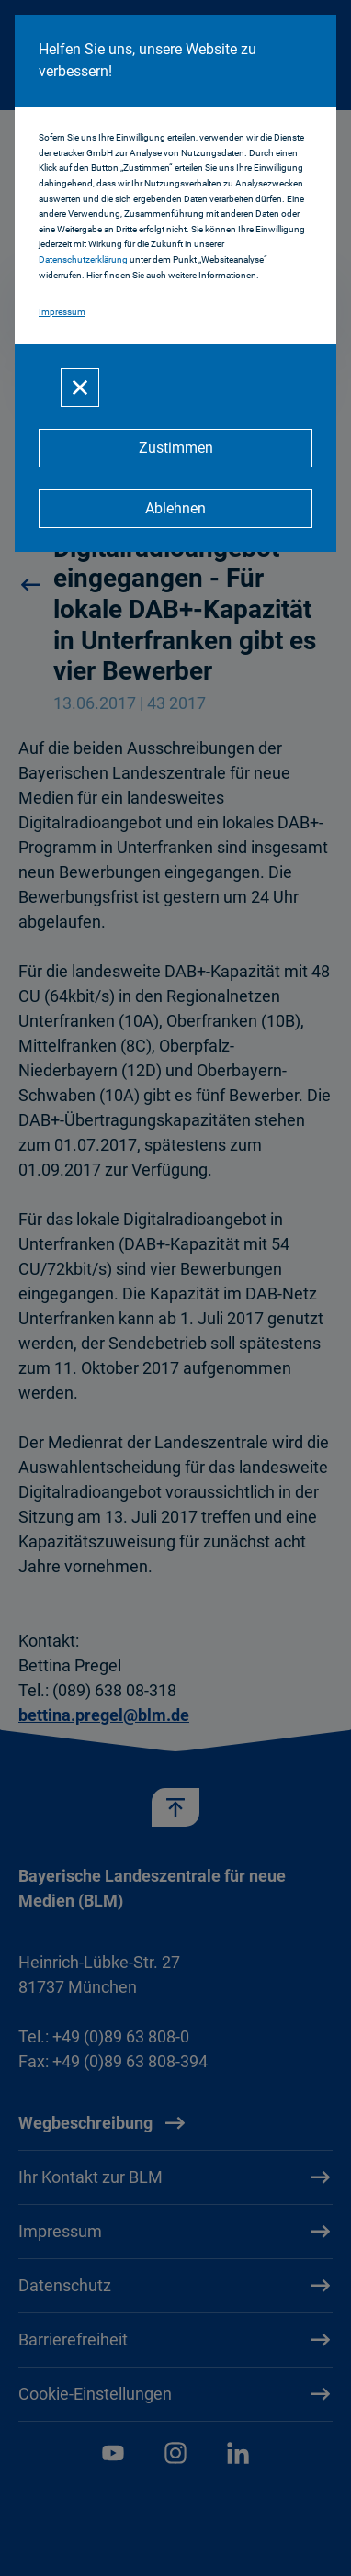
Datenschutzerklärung (84, 259)
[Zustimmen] (175, 448)
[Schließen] (80, 387)
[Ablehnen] (175, 508)
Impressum (62, 312)
